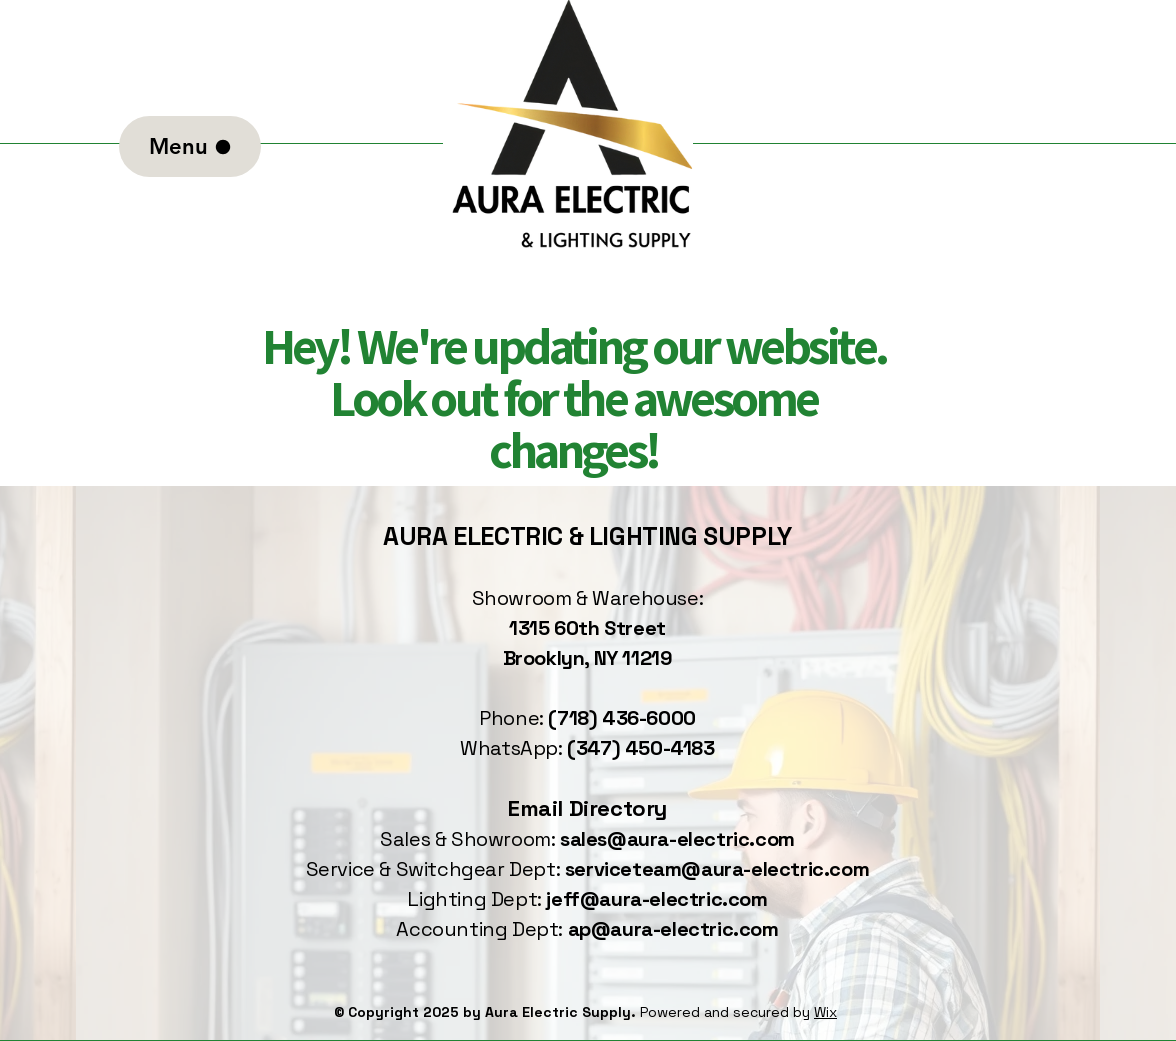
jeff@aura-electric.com (656, 899)
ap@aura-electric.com (673, 929)
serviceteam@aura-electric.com (717, 869)
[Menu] (190, 146)
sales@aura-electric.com (677, 839)
